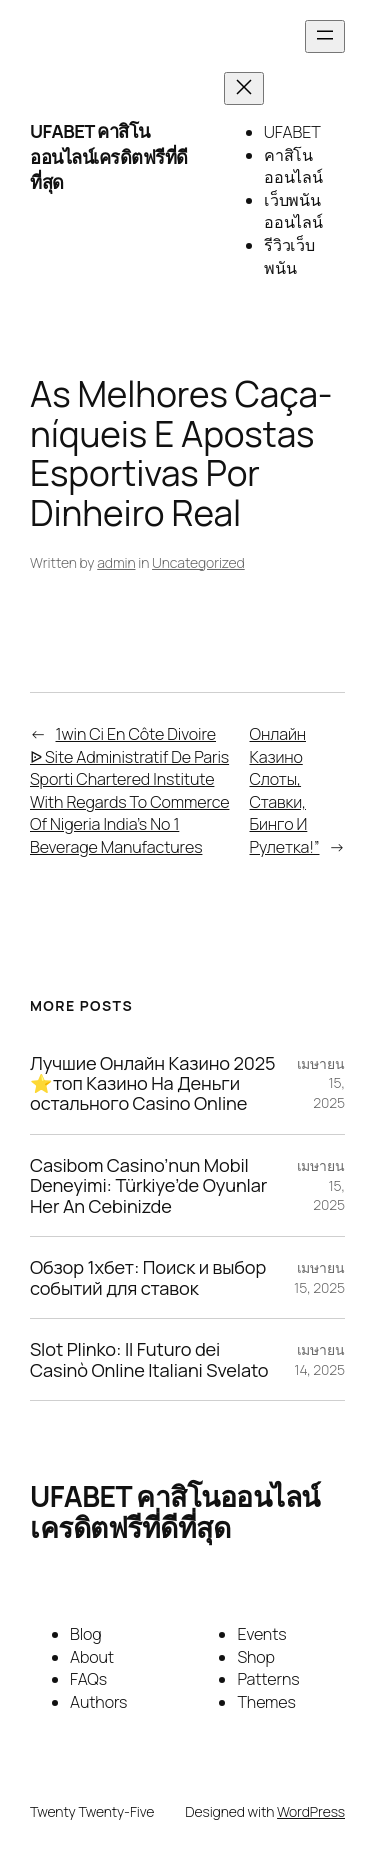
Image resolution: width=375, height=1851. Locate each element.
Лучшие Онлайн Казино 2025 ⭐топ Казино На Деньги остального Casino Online (152, 1083)
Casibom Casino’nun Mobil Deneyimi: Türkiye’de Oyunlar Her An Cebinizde (148, 1185)
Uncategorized (198, 562)
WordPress (311, 1811)
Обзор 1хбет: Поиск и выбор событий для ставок (148, 1277)
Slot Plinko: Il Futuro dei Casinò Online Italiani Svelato (149, 1359)
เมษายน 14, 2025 (319, 1359)
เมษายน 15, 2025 (319, 1277)
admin (116, 562)
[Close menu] (244, 88)
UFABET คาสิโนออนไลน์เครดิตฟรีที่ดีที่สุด (109, 156)
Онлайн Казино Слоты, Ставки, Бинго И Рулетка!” (285, 790)
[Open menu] (325, 36)
